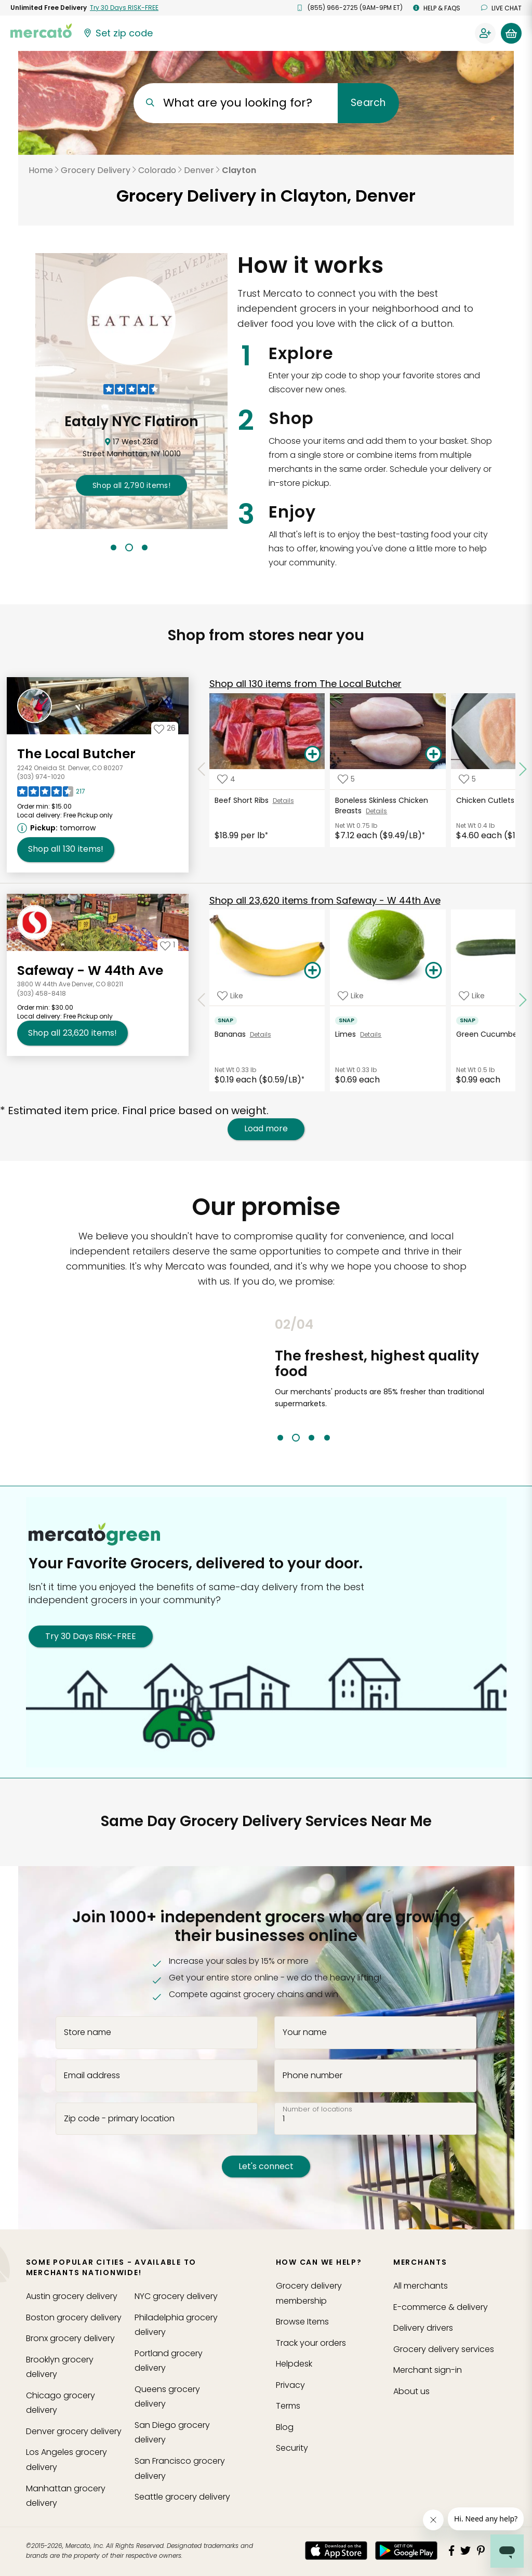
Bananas (232, 1034)
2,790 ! (131, 485)
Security (292, 2448)
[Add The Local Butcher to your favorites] (165, 728)
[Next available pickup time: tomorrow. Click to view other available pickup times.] (58, 828)
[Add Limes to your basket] (433, 971)
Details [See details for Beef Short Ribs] (283, 800)
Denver (199, 170)
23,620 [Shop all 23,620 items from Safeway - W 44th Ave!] (72, 1033)
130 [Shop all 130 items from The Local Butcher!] (65, 849)
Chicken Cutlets (487, 800)
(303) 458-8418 (41, 993)
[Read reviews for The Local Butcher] (51, 794)
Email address (92, 2075)
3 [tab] (145, 547)
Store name (87, 2032)
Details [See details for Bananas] (260, 1034)
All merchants (420, 2286)
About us (411, 2391)
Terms (288, 2406)
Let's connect (266, 2166)
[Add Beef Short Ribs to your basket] (312, 754)
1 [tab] (113, 547)
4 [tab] (327, 1438)
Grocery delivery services (443, 2349)
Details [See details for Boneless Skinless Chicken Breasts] (376, 811)
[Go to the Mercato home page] (41, 30)
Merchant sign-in (427, 2370)
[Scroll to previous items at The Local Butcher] (201, 769)
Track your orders (311, 2343)
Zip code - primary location (119, 2118)
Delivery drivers (423, 2328)
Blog (285, 2427)
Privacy (290, 2385)
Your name (305, 2032)
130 (305, 683)
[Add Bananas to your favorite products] (230, 995)
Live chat (501, 8)
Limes (347, 1034)
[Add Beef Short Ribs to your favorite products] (226, 779)
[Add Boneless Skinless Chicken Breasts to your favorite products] (346, 779)
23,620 (325, 900)
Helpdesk (294, 2364)
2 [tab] (129, 547)
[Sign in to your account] (485, 33)
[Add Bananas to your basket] (312, 971)
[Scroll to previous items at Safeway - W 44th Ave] (201, 999)
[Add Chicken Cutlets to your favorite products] (467, 779)
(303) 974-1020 (41, 776)
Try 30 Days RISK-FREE (90, 1636)
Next (492, 1379)
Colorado (157, 170)
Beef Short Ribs (244, 800)
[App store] (336, 2550)
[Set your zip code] (117, 33)
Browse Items (302, 2322)
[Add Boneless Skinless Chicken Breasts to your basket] (433, 754)
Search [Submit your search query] (368, 103)
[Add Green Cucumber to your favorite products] (472, 995)
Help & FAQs (436, 8)
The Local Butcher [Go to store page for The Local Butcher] (76, 754)
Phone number (312, 2075)
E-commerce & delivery (440, 2307)
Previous (267, 1379)
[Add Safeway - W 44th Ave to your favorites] (168, 945)
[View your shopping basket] (511, 33)
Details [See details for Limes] (370, 1034)
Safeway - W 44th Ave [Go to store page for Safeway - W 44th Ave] (90, 970)
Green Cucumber (490, 1034)
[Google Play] (406, 2550)
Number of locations (317, 2108)
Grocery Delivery (95, 170)
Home (41, 170)
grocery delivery (71, 2296)
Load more (266, 1128)
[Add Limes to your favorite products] (351, 995)
